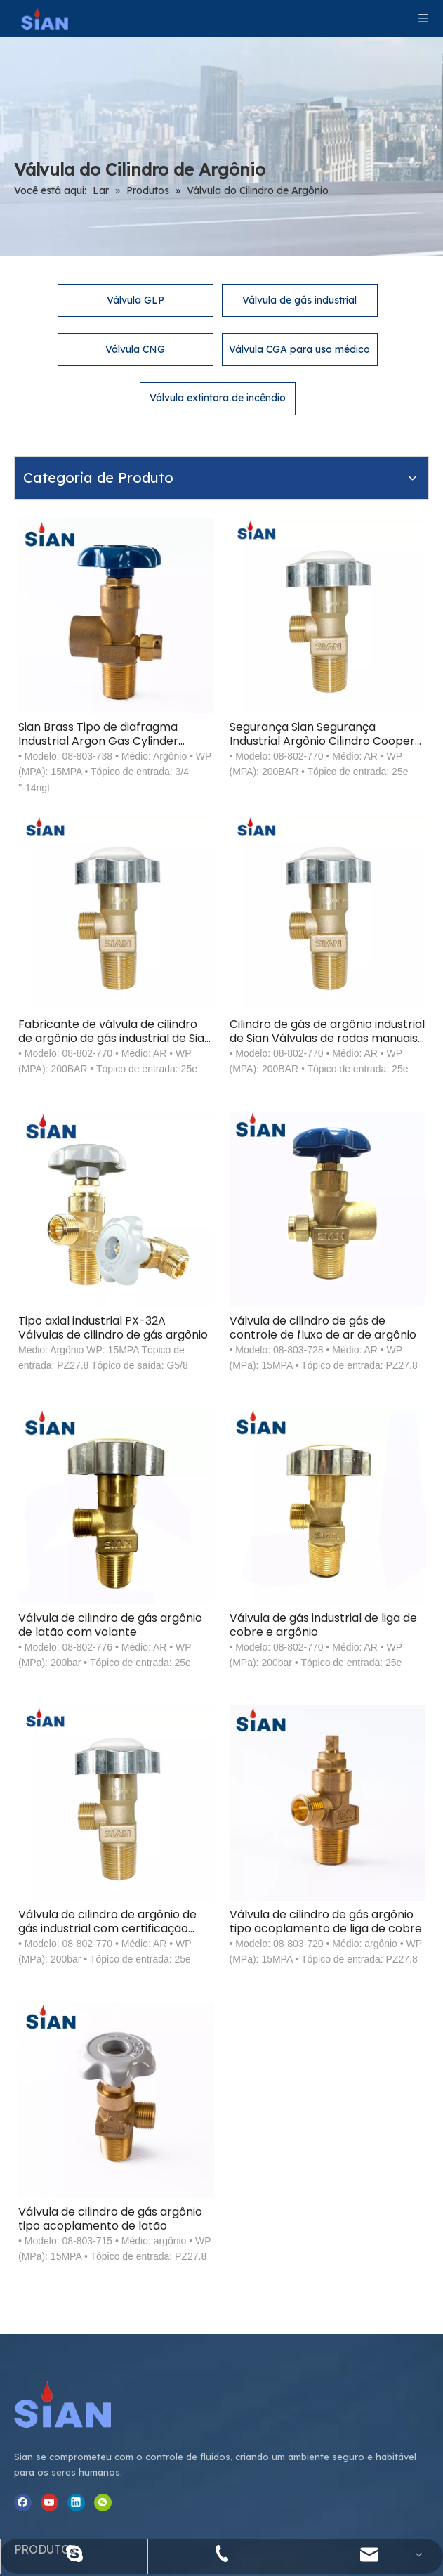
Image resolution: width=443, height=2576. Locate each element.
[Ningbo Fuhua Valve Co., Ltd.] (55, 1976)
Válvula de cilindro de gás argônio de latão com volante (198, 1316)
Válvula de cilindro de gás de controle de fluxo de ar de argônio (353, 1074)
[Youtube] (49, 2175)
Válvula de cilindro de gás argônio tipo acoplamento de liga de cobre (353, 1558)
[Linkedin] (76, 2175)
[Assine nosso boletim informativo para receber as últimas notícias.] (147, 2447)
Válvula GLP (135, 263)
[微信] (23, 2192)
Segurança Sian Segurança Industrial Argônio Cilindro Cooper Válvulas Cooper (350, 592)
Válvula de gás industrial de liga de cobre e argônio (350, 1316)
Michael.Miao (375, 2181)
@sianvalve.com (382, 2202)
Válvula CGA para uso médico (299, 312)
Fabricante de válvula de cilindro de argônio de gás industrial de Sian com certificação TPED (197, 833)
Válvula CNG (135, 312)
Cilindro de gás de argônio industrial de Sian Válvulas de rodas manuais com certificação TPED (352, 833)
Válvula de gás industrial (299, 263)
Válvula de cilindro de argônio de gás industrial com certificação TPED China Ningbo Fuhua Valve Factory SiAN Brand (199, 1558)
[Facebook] (23, 2175)
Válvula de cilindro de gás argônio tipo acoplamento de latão (198, 1799)
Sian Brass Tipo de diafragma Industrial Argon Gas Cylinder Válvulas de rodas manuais (184, 592)
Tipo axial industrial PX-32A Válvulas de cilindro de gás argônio (193, 1074)
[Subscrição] (317, 2447)
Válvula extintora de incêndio (218, 361)
